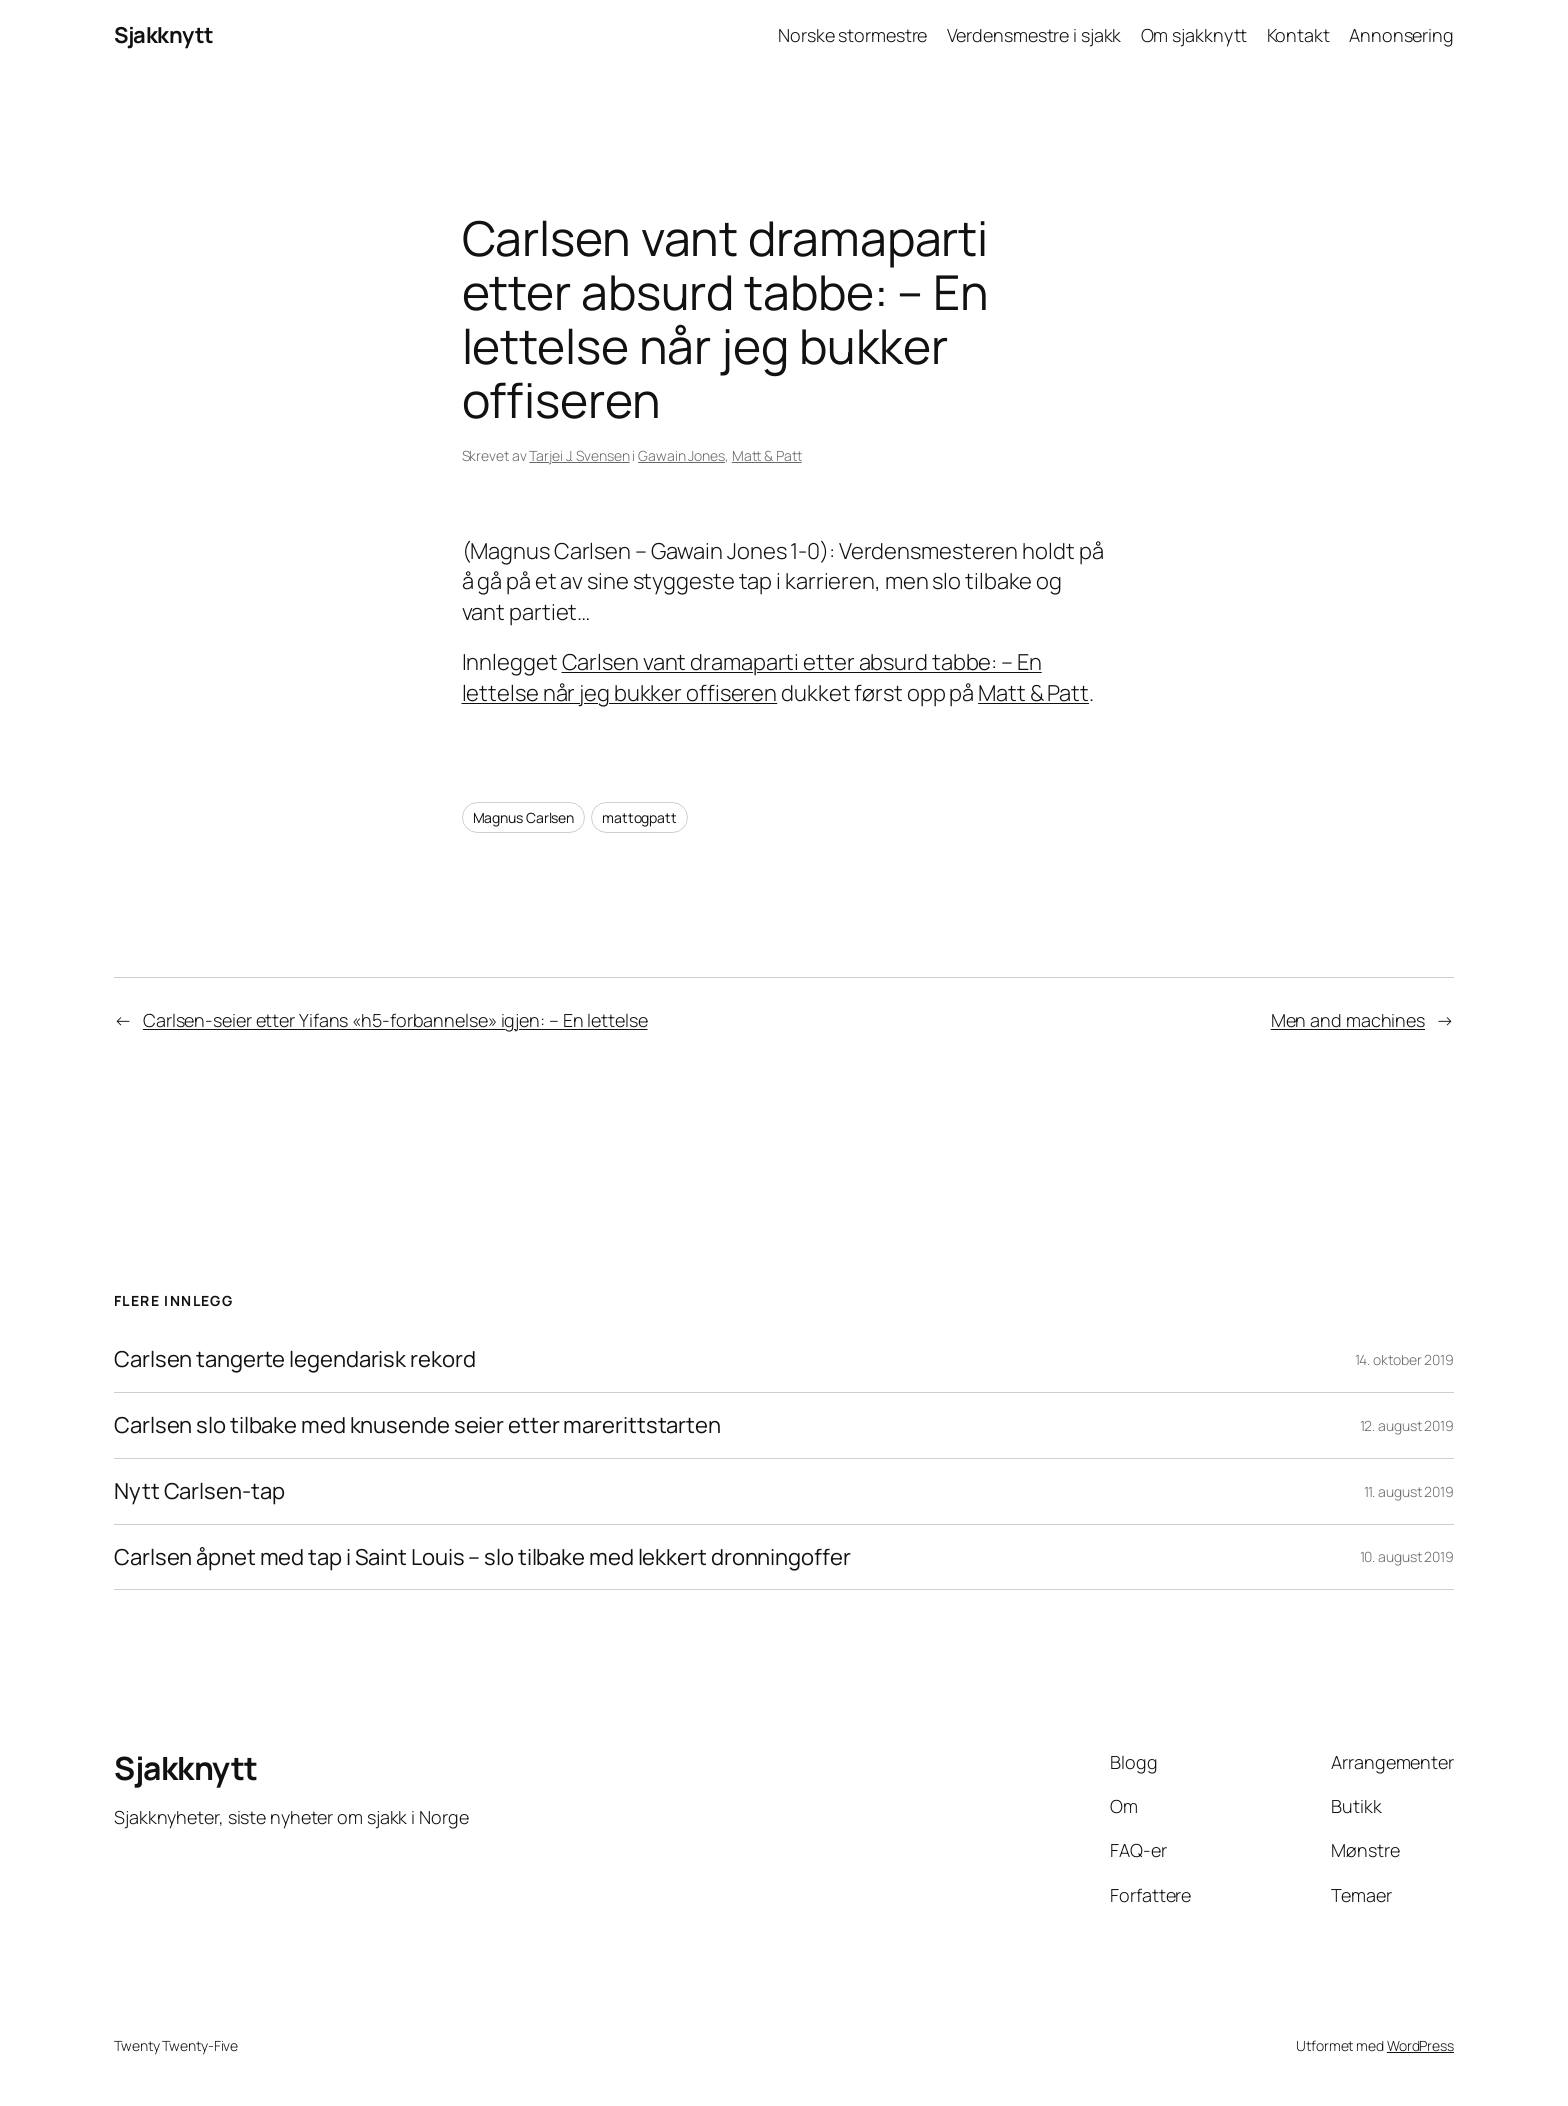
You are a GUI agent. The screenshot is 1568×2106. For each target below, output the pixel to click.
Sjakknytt (164, 35)
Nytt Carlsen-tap (199, 1491)
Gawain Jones (681, 455)
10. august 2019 (1407, 1556)
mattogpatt (639, 817)
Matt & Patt (767, 455)
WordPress (1420, 2045)
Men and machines (1348, 1020)
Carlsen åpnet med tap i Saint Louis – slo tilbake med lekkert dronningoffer (482, 1557)
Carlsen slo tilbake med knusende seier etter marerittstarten (417, 1425)
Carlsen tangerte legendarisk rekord (295, 1359)
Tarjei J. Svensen (579, 455)
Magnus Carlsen (524, 817)
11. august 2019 (1409, 1491)
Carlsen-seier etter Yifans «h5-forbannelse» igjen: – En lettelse (395, 1020)
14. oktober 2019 (1404, 1359)
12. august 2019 (1407, 1425)
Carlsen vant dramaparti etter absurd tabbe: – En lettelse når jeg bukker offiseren (752, 677)
